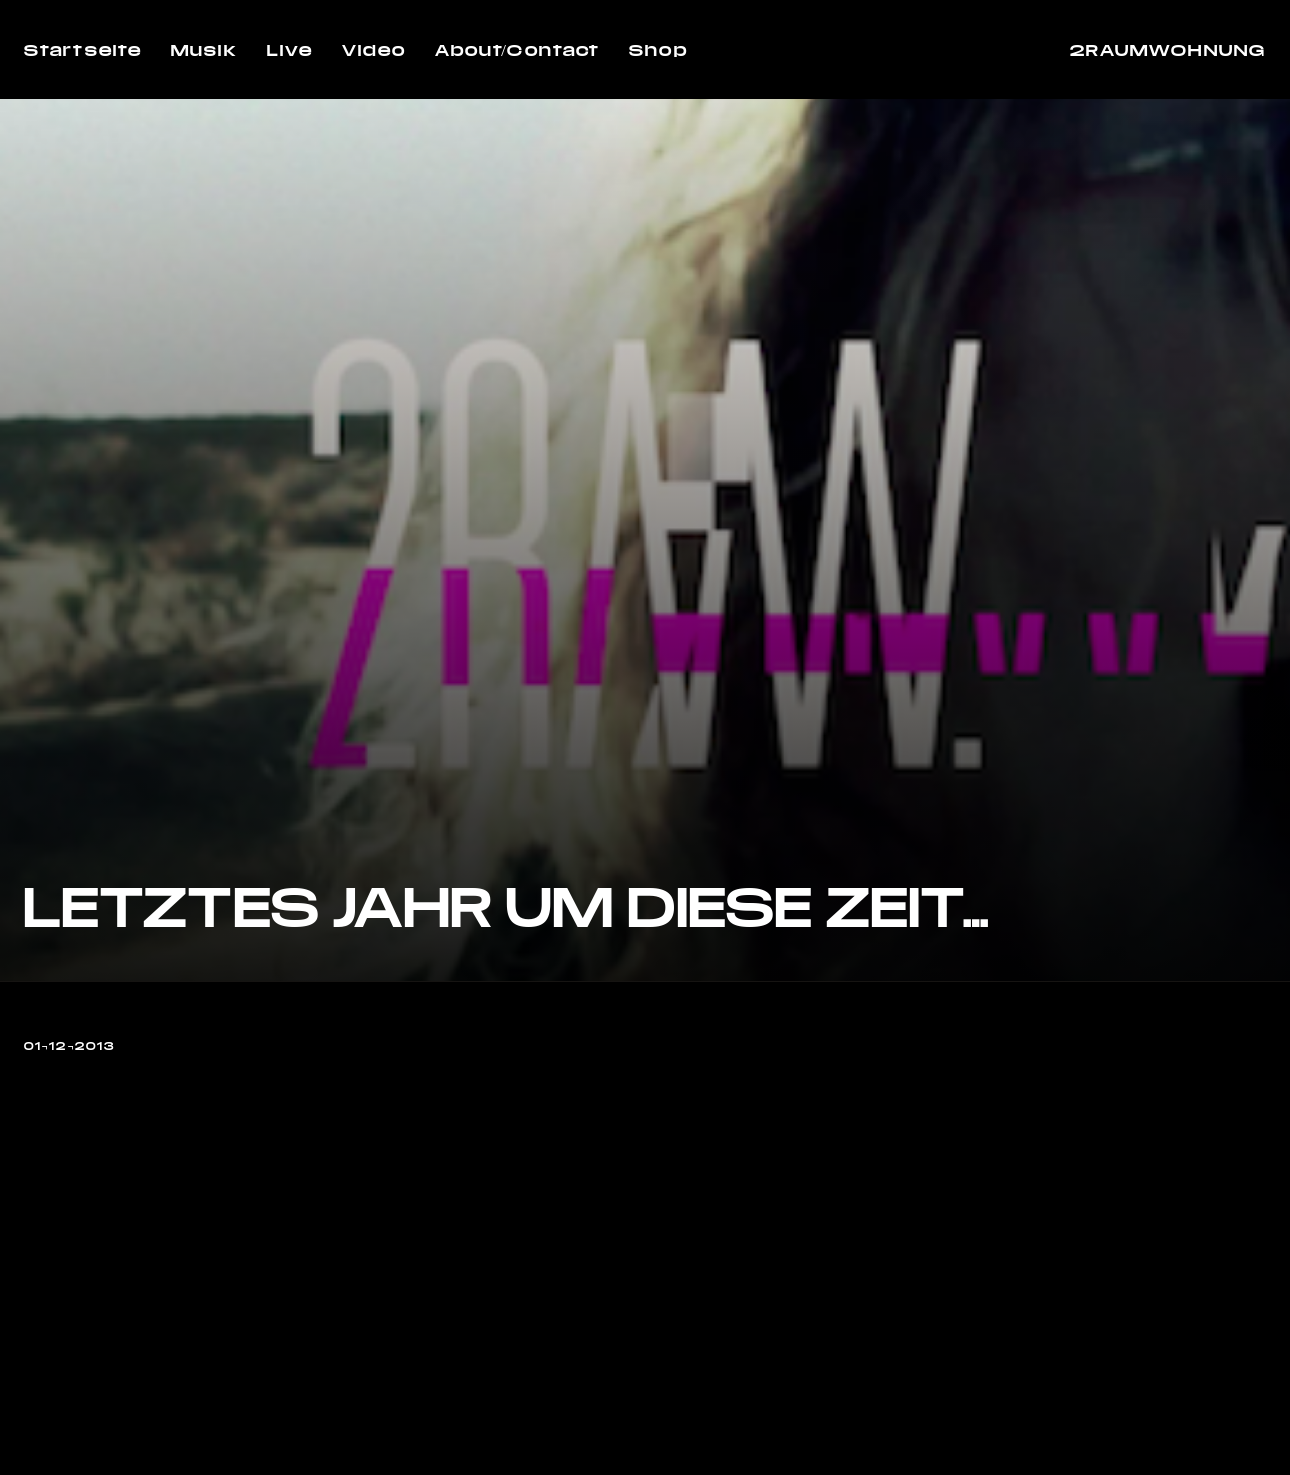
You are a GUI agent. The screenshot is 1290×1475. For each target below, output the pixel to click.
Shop (658, 49)
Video (374, 49)
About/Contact (517, 49)
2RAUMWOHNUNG (1168, 49)
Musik (204, 49)
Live (290, 49)
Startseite (83, 49)
